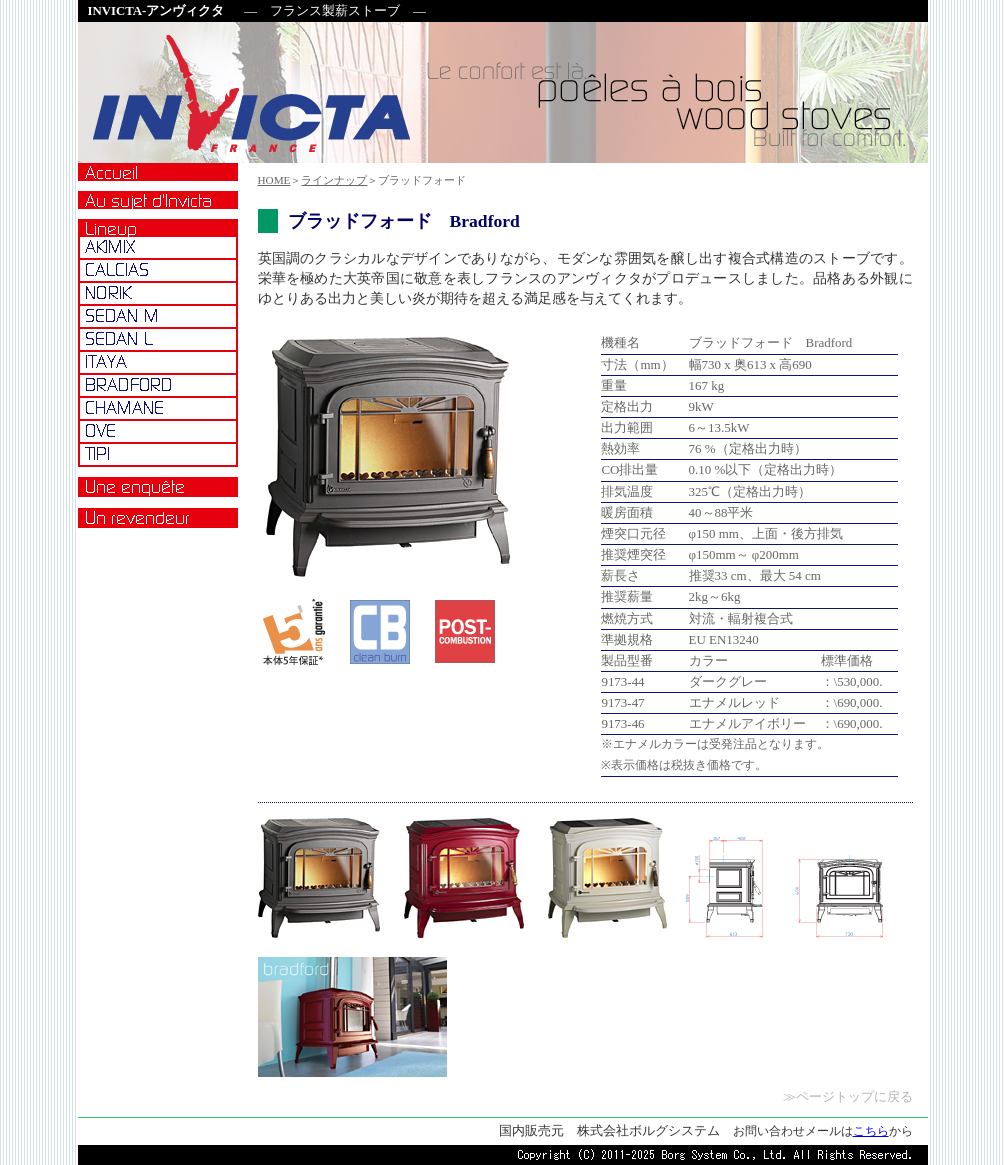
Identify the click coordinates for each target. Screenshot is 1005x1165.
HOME (274, 180)
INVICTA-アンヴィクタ (156, 11)
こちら (871, 1131)
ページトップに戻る (854, 1097)
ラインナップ (334, 180)
